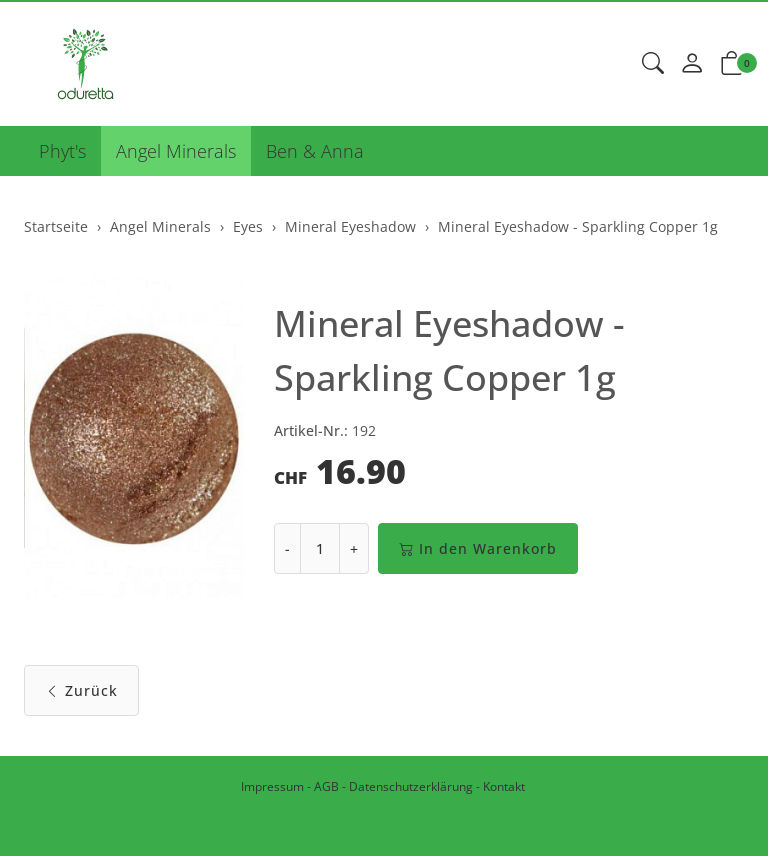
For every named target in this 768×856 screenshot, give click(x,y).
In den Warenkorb (478, 548)
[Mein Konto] (692, 64)
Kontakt (504, 786)
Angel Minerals (176, 151)
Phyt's (62, 151)
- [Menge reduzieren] (287, 548)
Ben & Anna (315, 151)
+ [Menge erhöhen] (354, 548)
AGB (326, 786)
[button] (653, 64)
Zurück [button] (81, 690)
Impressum (272, 786)
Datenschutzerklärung (411, 786)
